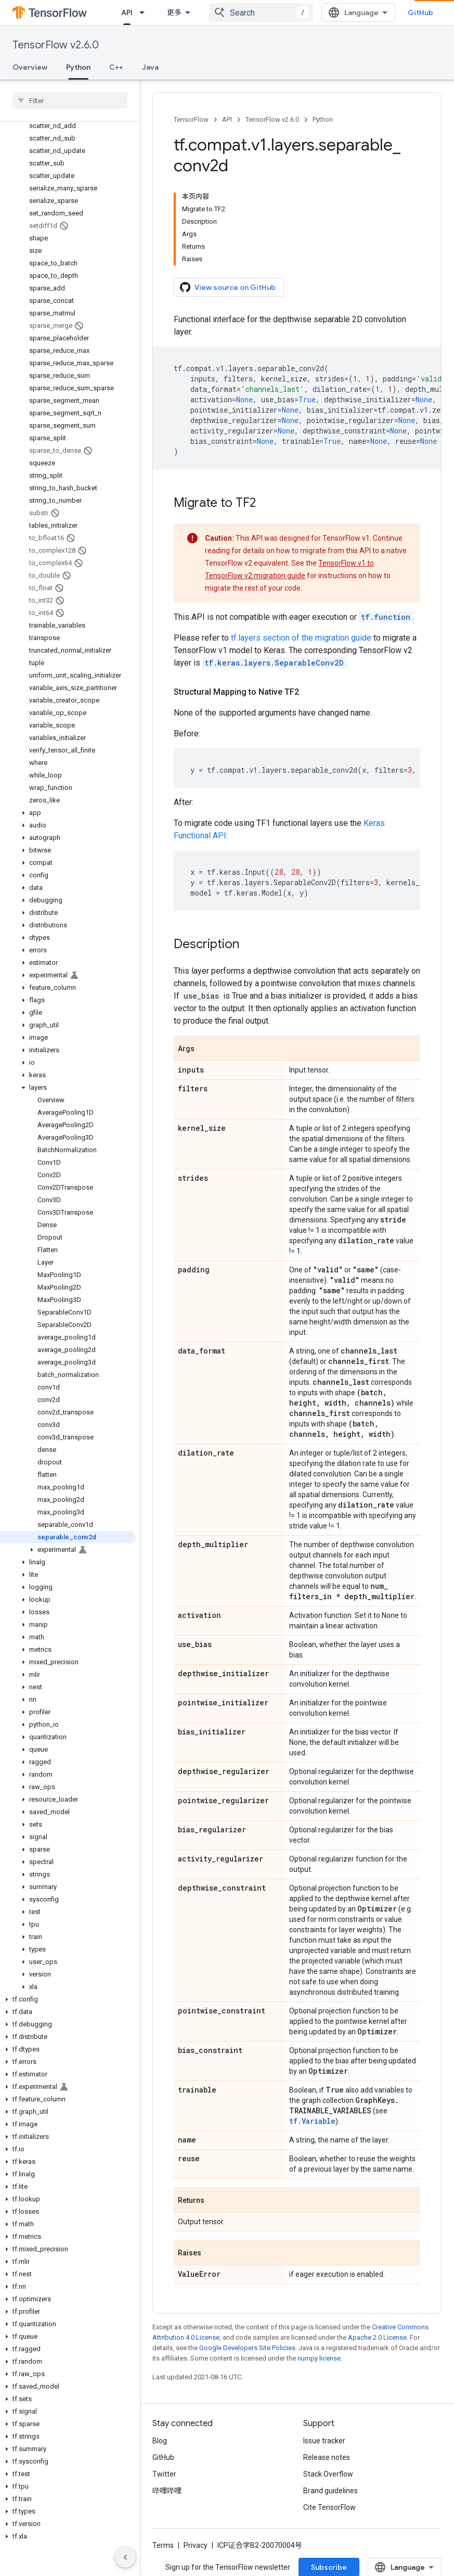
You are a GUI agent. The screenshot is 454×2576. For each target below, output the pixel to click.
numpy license (319, 2358)
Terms (163, 2545)
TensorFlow (191, 119)
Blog (159, 2441)
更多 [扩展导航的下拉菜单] (174, 12)
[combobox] (261, 12)
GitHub (420, 12)
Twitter (164, 2474)
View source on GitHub (228, 287)
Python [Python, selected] (78, 67)
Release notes (326, 2457)
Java (150, 67)
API (227, 119)
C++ (116, 67)
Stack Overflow (328, 2474)
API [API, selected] (127, 12)
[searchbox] (69, 100)
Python (323, 119)
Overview (29, 67)
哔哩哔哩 (166, 2490)
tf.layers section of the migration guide (301, 638)
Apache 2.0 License (377, 2337)
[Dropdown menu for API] (145, 12)
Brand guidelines (330, 2490)
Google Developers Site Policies (247, 2348)
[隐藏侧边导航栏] (125, 2557)
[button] (68, 813)
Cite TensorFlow (329, 2507)
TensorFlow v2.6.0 (55, 45)
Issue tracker (324, 2441)
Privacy (195, 2545)
